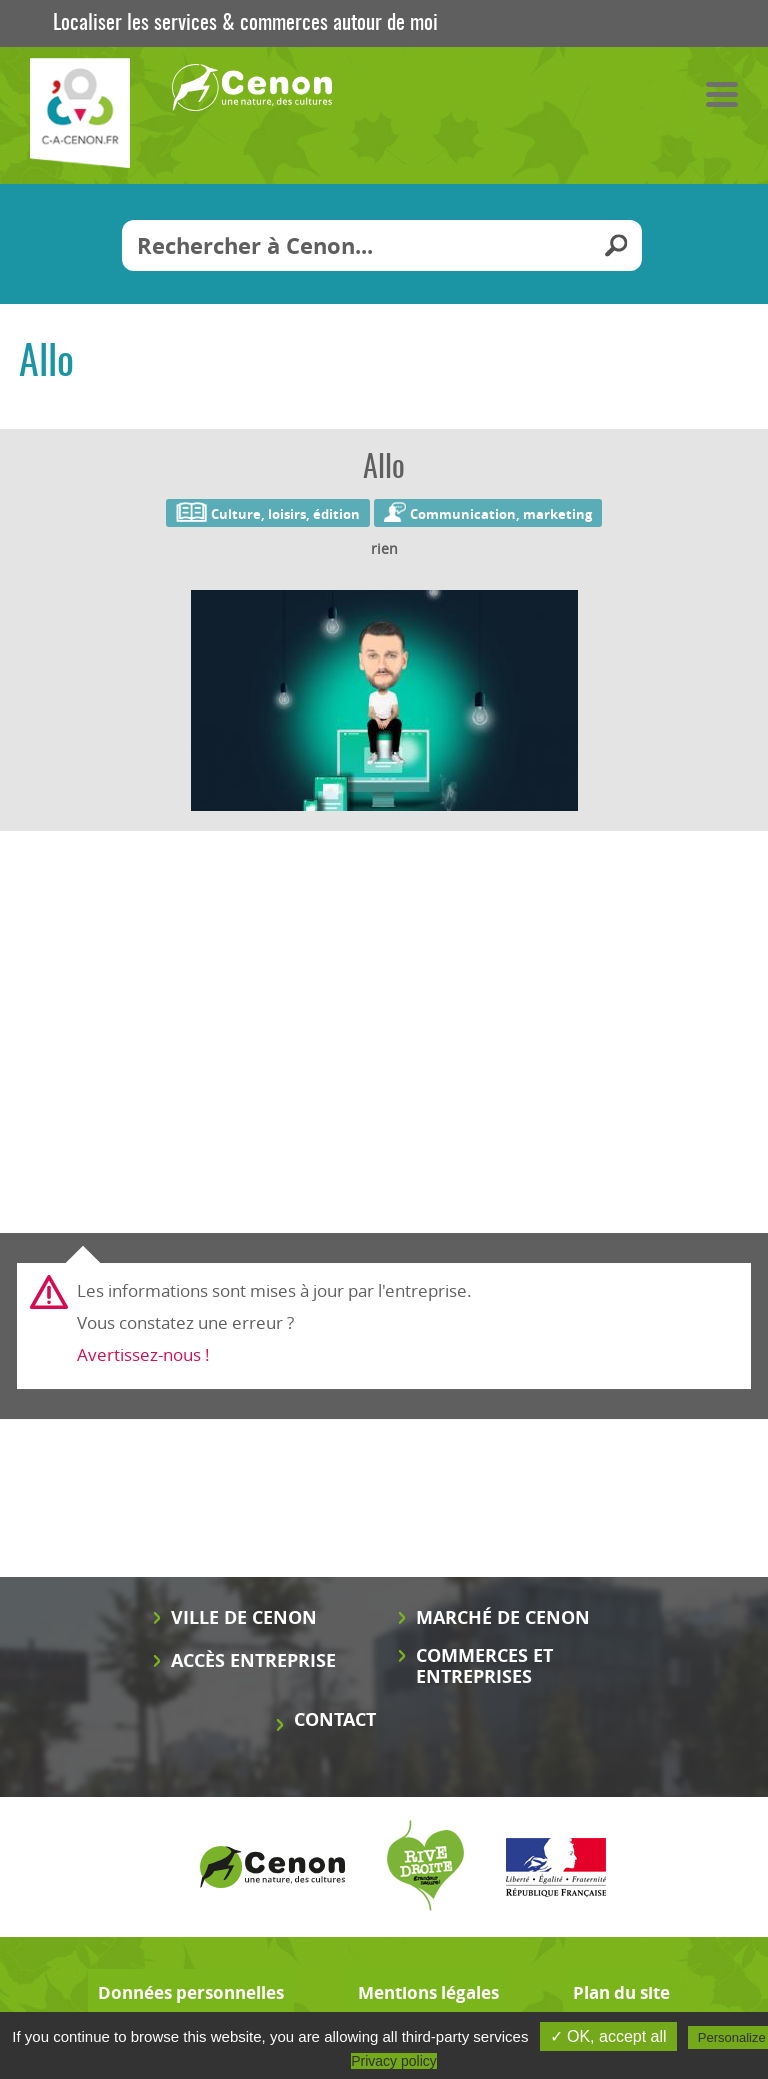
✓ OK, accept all (608, 2036)
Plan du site (621, 1992)
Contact (335, 1719)
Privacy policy (394, 2061)
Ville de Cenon (244, 1617)
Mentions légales (428, 1992)
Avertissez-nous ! (143, 1354)
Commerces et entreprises (484, 1666)
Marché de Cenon (503, 1617)
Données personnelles (191, 1992)
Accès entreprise (253, 1660)
